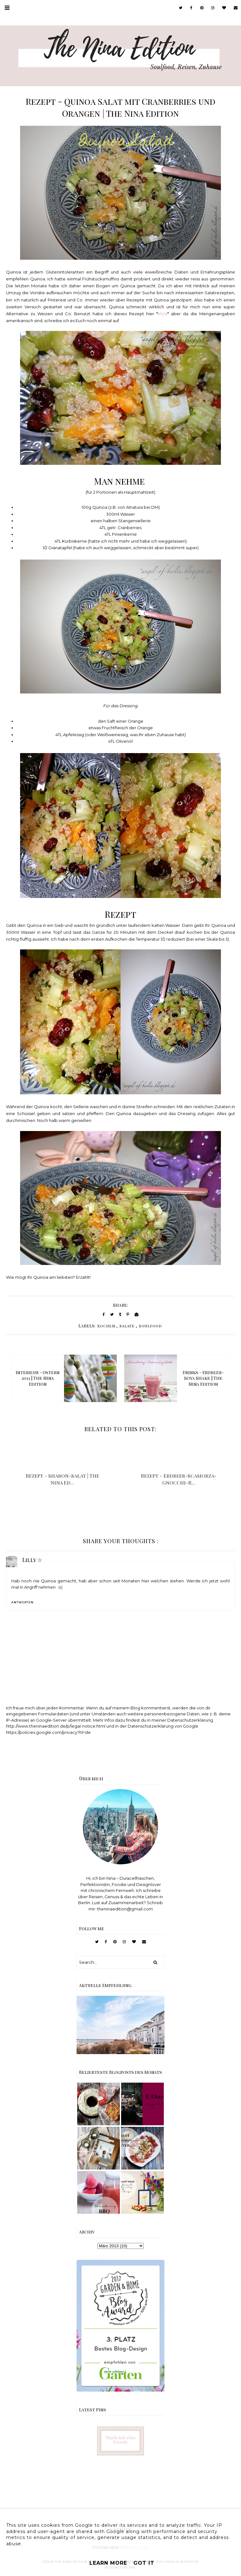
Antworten (22, 1602)
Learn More (108, 2563)
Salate (127, 1325)
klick (162, 313)
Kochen (106, 1325)
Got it (143, 2563)
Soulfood (150, 1325)
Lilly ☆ (32, 1559)
